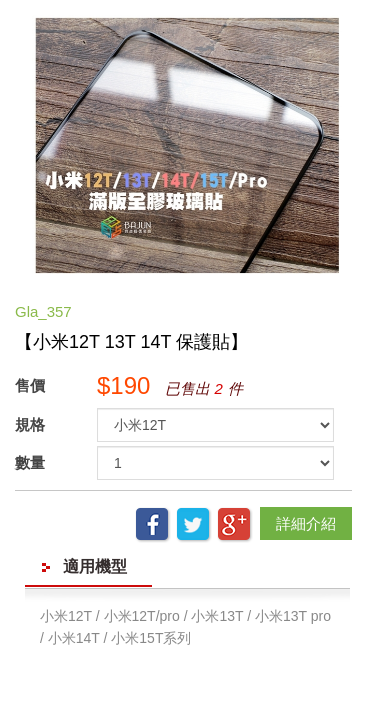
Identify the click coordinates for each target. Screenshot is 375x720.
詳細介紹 (306, 523)
